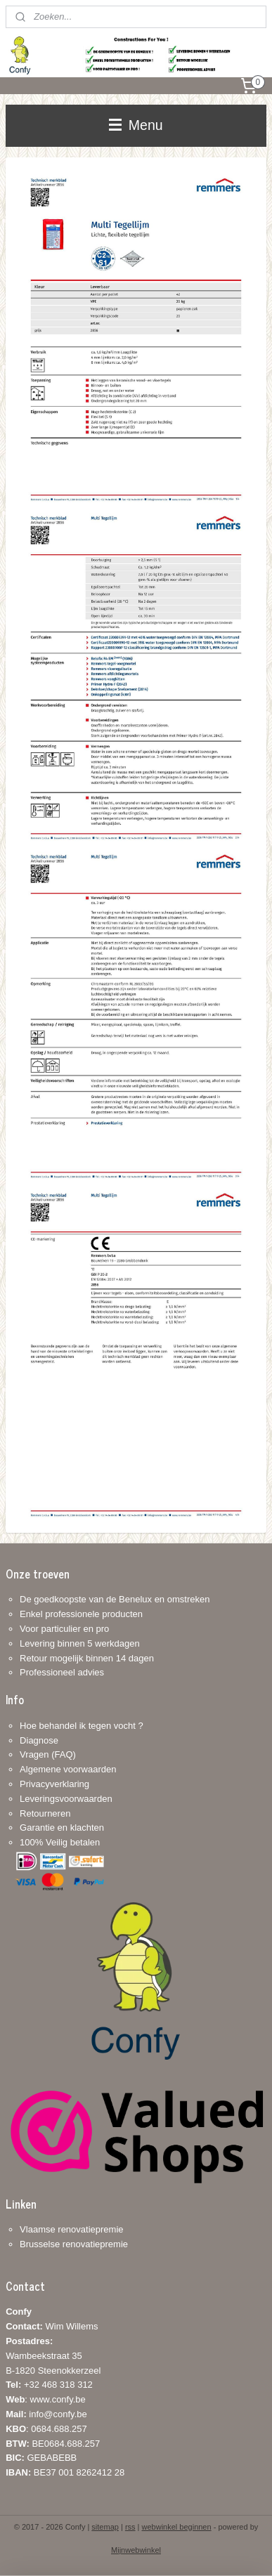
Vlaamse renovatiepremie (71, 2229)
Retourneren (45, 1813)
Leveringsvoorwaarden (66, 1798)
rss (130, 2527)
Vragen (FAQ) (48, 1754)
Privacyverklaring (54, 1784)
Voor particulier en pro (64, 1628)
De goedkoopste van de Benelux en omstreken (114, 1599)
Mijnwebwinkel (136, 2550)
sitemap (105, 2527)
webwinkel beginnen (177, 2527)
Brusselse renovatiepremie (74, 2244)
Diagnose (39, 1740)
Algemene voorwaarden (68, 1769)
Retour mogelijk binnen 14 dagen (87, 1658)
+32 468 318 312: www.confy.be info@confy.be (49, 2399)
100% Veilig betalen (60, 1842)
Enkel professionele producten (81, 1614)
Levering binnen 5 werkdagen (80, 1643)
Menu (135, 125)
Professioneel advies (62, 1672)
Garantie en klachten (62, 1827)
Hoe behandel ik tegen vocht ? (81, 1725)
